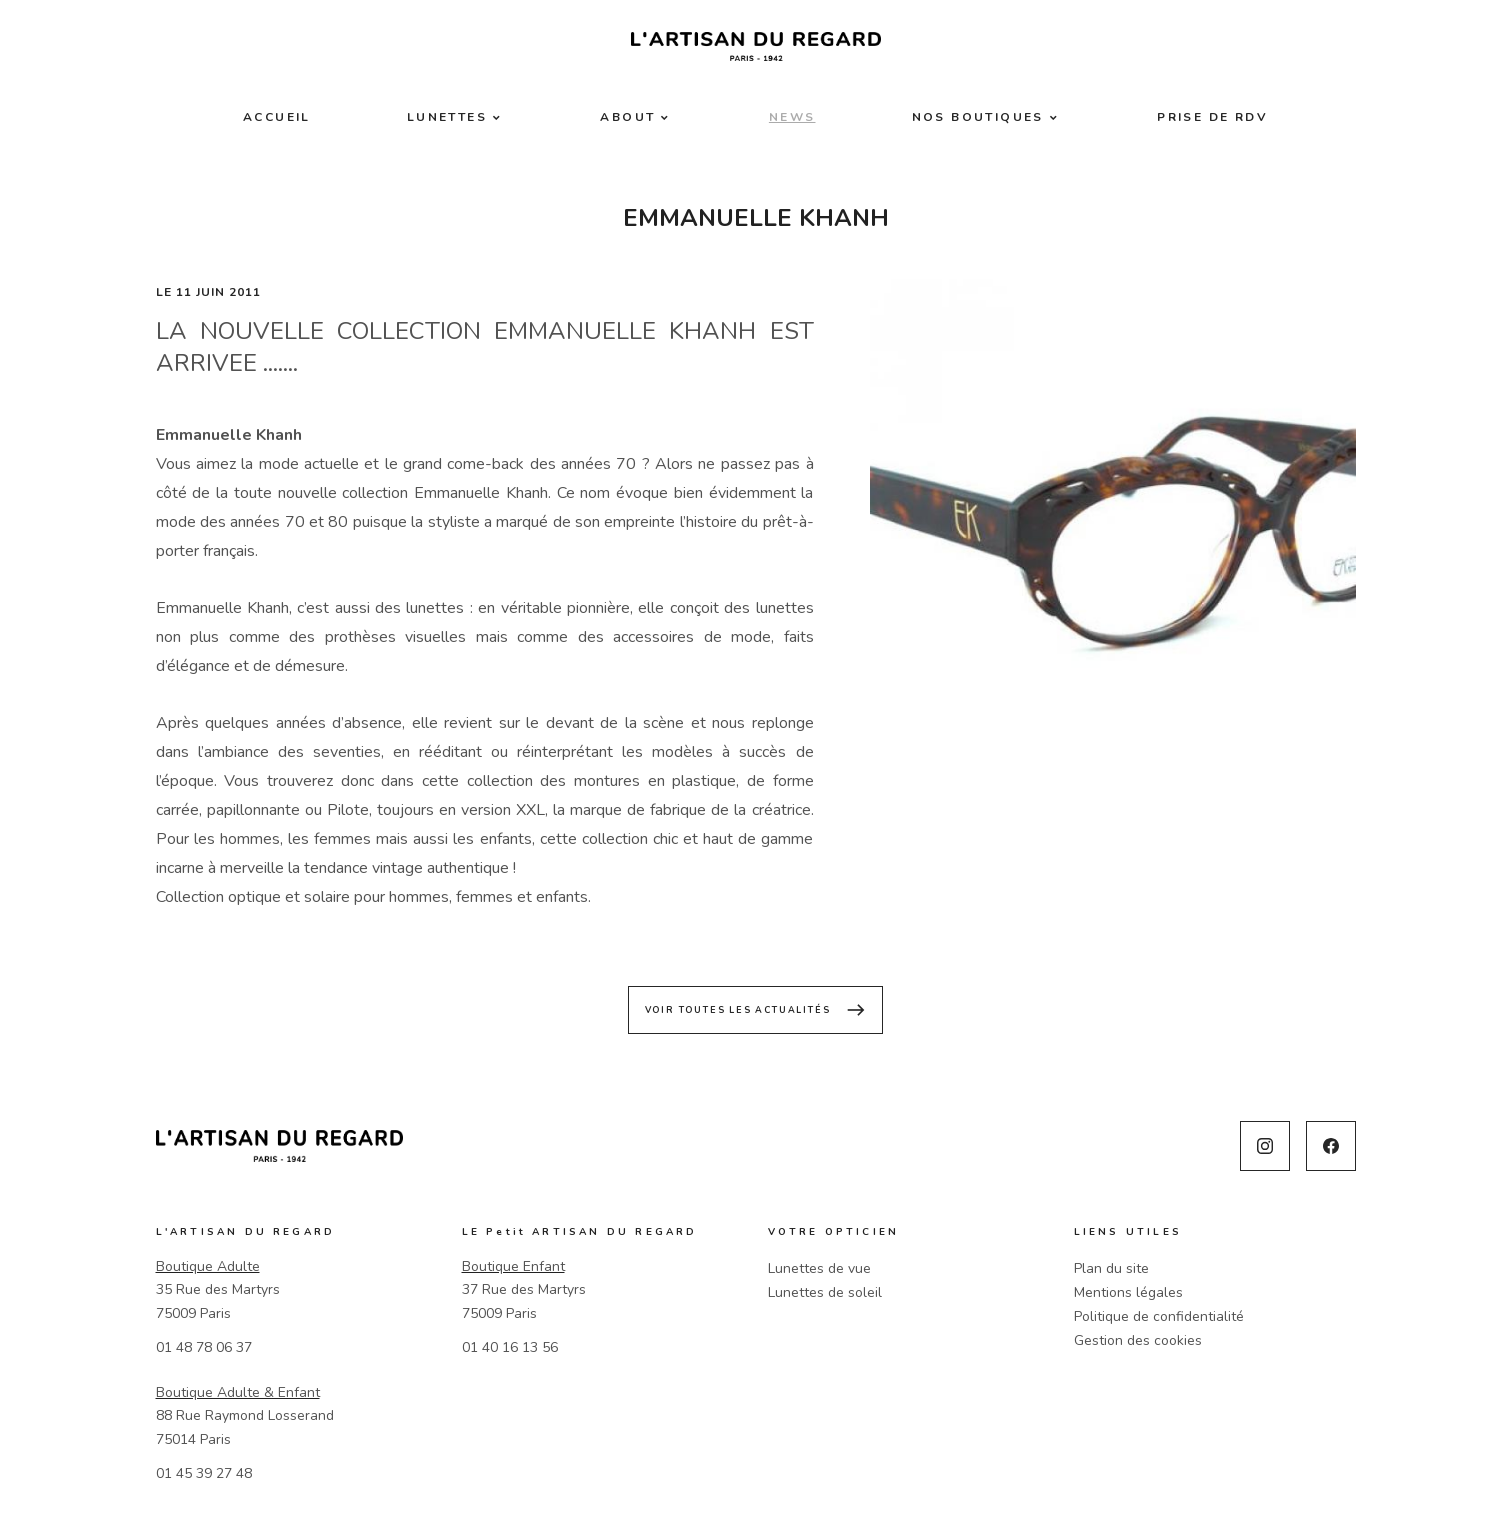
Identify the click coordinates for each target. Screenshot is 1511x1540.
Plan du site (1111, 1268)
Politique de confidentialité (1159, 1316)
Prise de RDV (1212, 117)
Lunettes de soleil (825, 1292)
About (627, 117)
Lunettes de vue (819, 1268)
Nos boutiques (978, 117)
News (792, 117)
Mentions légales (1128, 1292)
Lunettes (447, 117)
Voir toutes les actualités (756, 1010)
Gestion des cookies (1138, 1340)
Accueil (277, 117)
